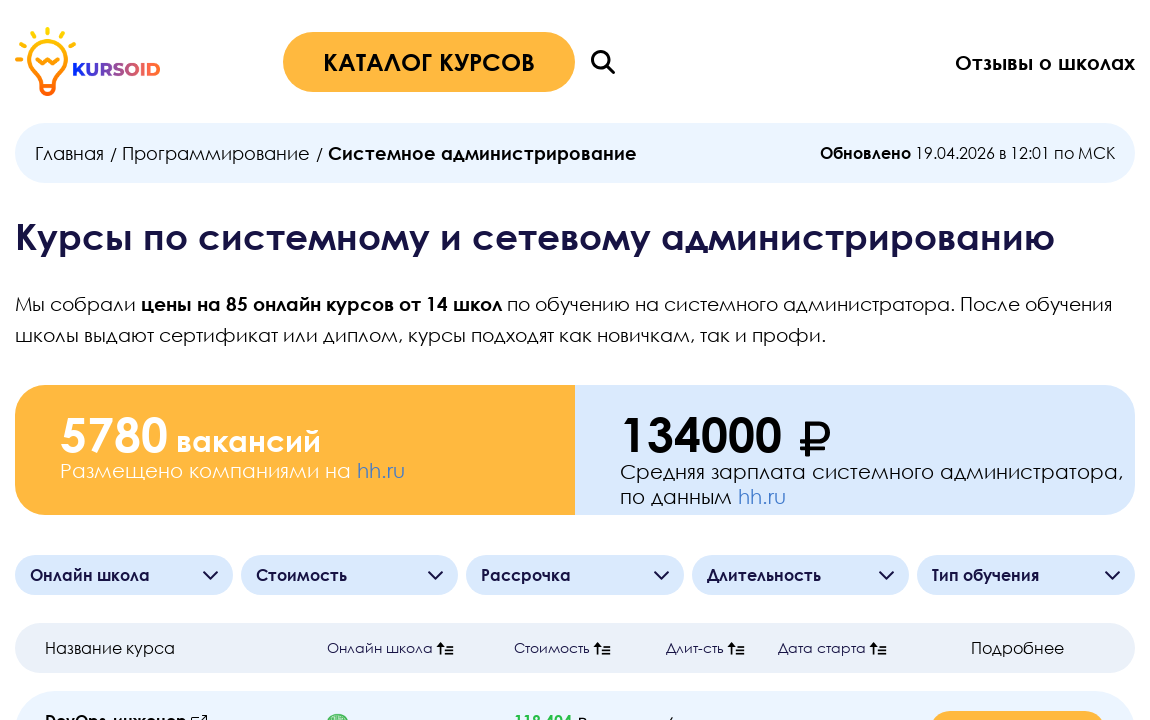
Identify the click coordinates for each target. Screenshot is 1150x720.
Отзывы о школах (1045, 62)
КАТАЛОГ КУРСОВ (429, 61)
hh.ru (381, 470)
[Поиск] (603, 62)
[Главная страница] (87, 61)
